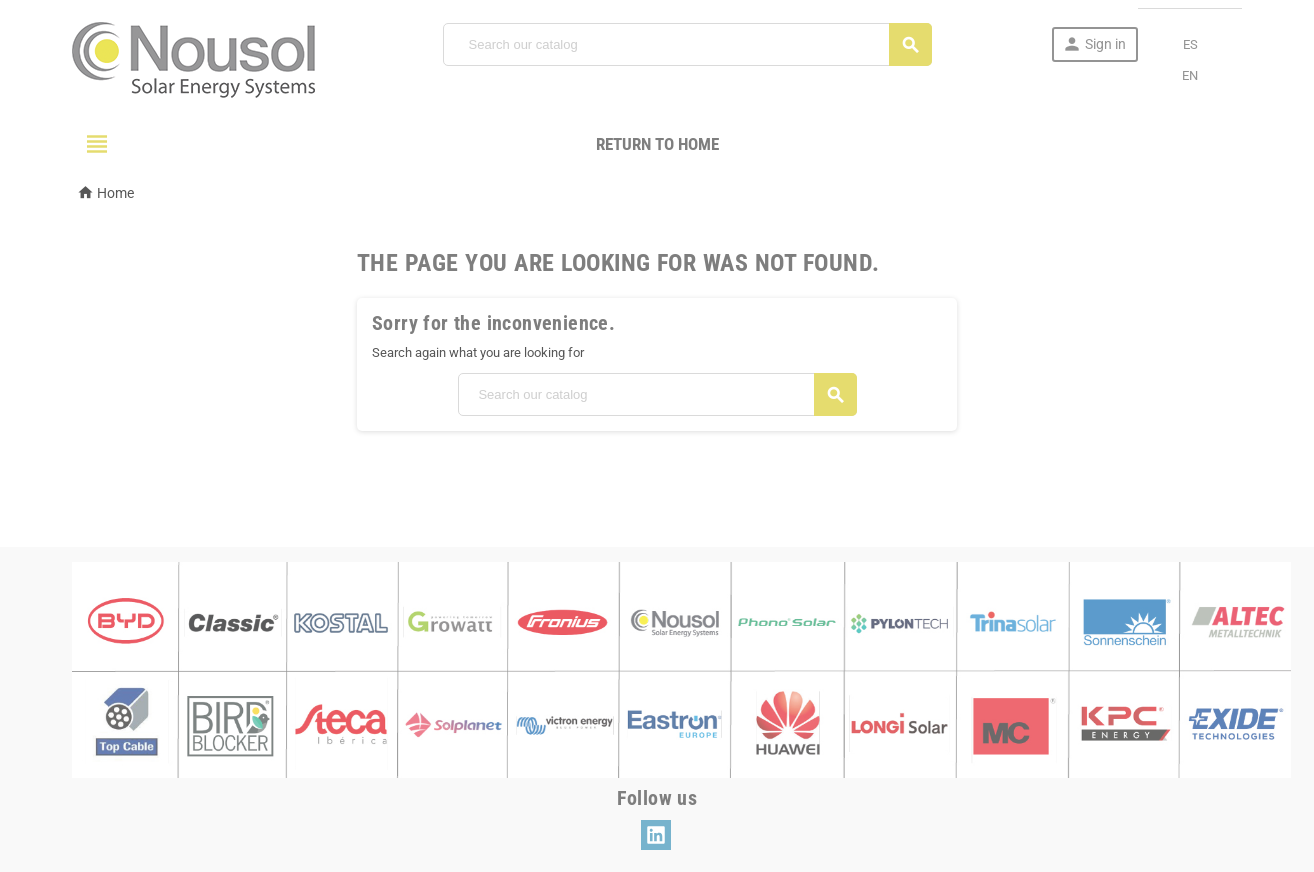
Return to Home (657, 144)
